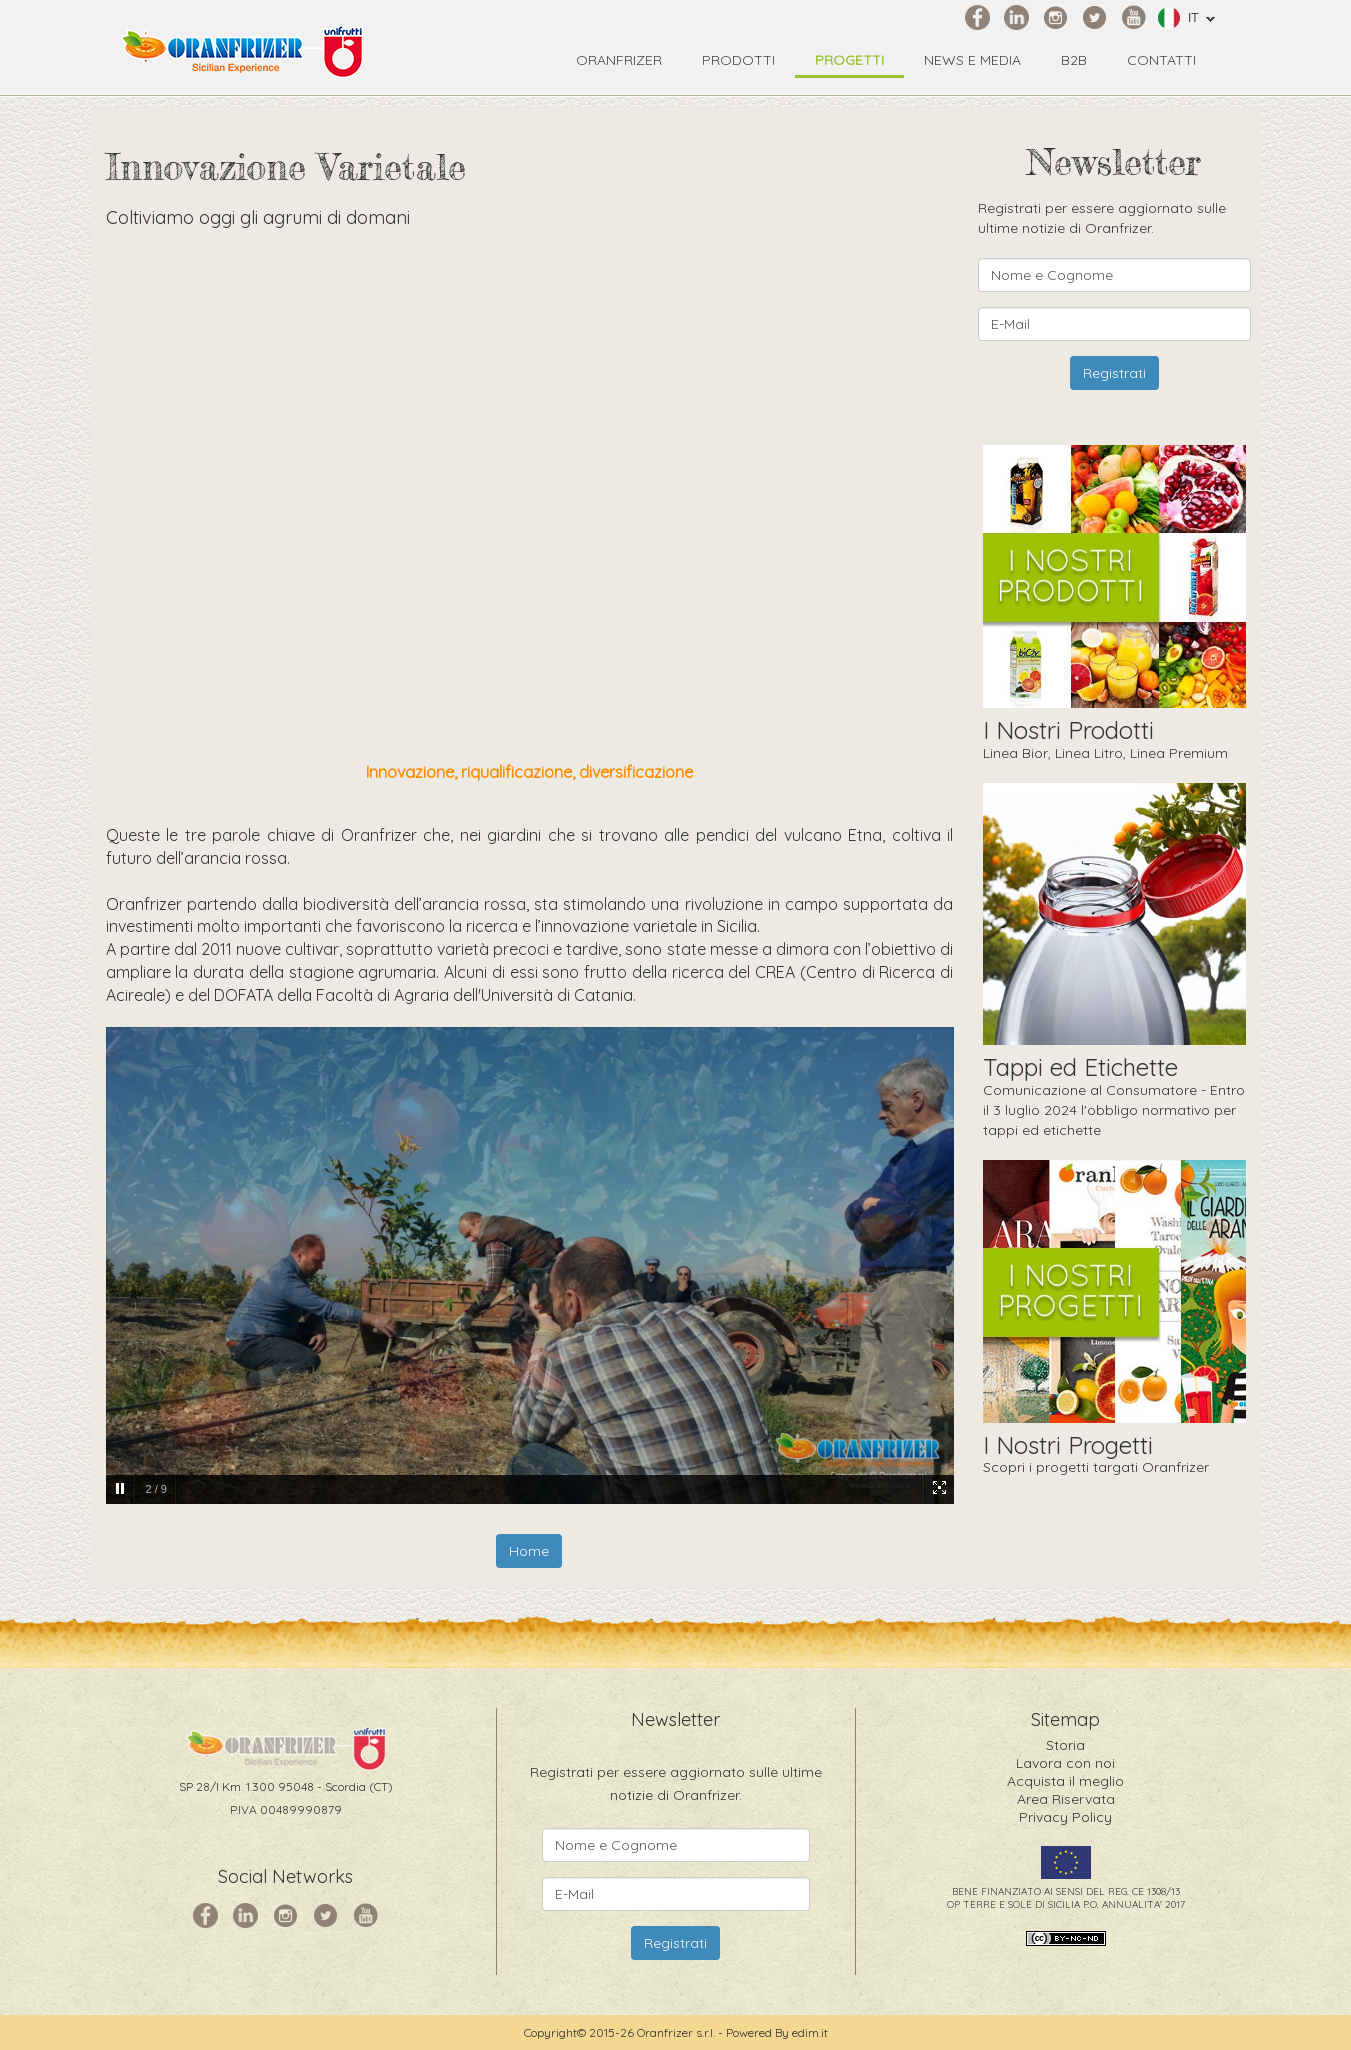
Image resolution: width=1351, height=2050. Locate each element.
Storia (1065, 1745)
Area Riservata (1066, 1799)
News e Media (972, 60)
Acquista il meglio (1065, 1781)
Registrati (1114, 373)
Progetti (849, 60)
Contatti (1161, 60)
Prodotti (738, 60)
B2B (1074, 60)
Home (529, 1551)
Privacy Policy (1065, 1817)
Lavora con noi (1065, 1763)
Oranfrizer (619, 60)
